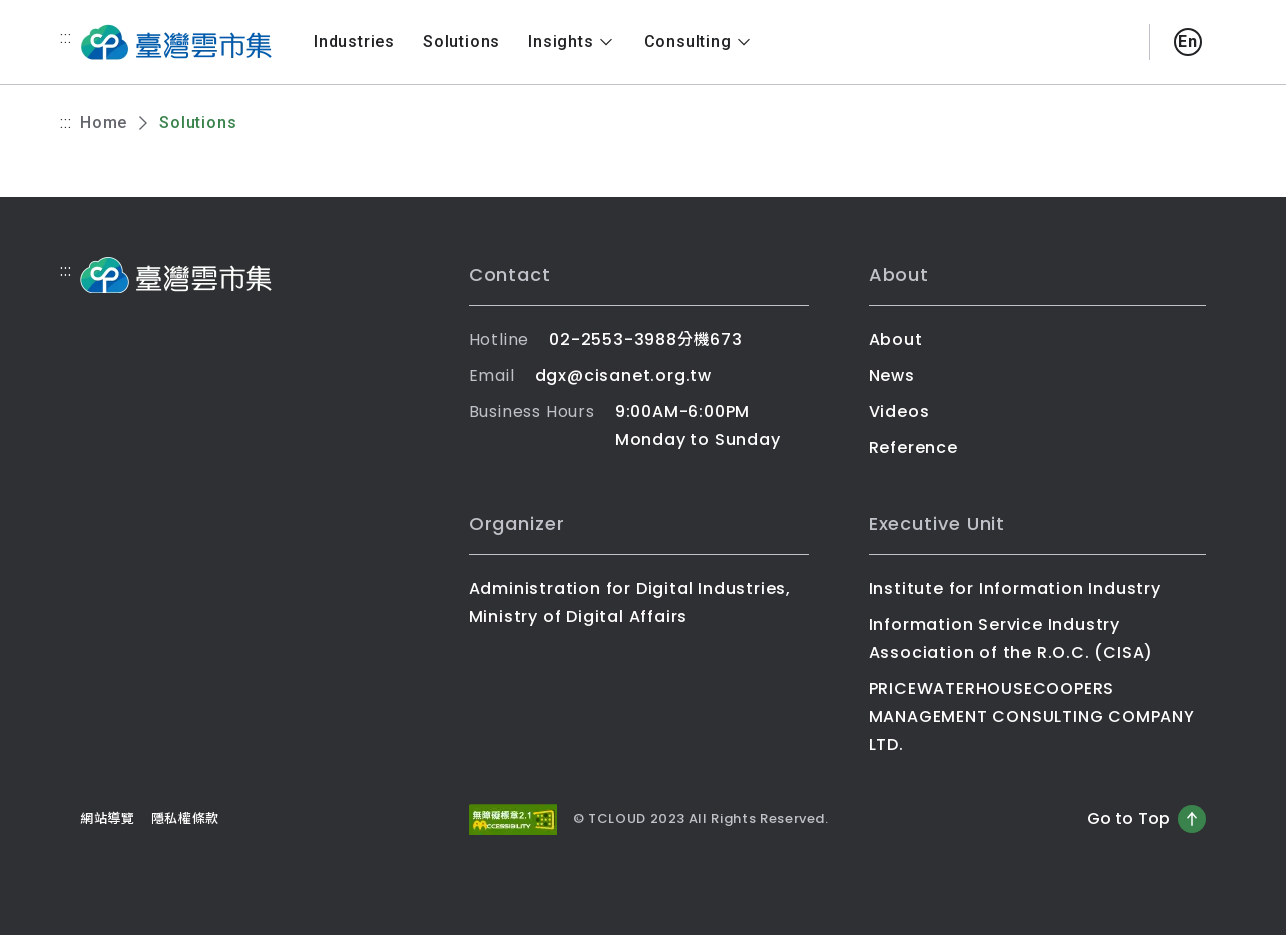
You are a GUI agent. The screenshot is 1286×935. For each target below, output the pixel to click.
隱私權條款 (185, 818)
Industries (354, 41)
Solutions (461, 41)
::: (65, 37)
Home (103, 122)
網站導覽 (107, 818)
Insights (571, 42)
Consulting (699, 42)
